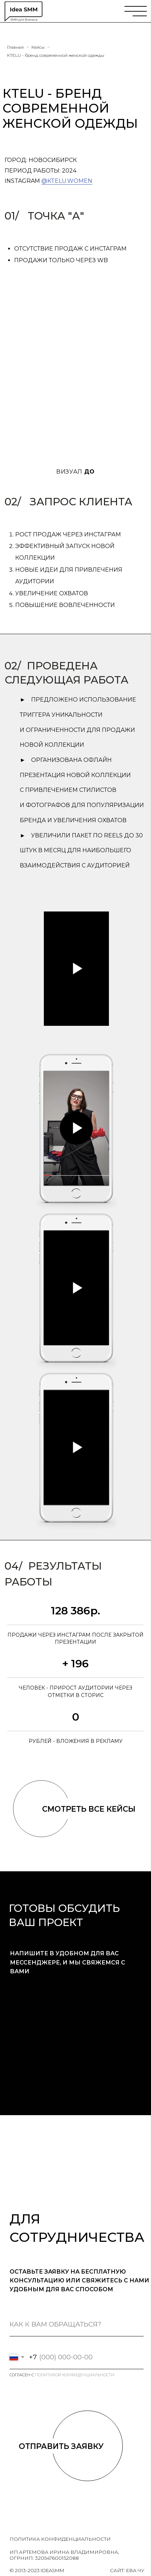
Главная (15, 47)
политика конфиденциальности (60, 2539)
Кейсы (38, 47)
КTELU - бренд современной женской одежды (55, 55)
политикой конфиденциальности (74, 2375)
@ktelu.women (66, 180)
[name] (77, 2324)
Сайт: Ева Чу (127, 2570)
